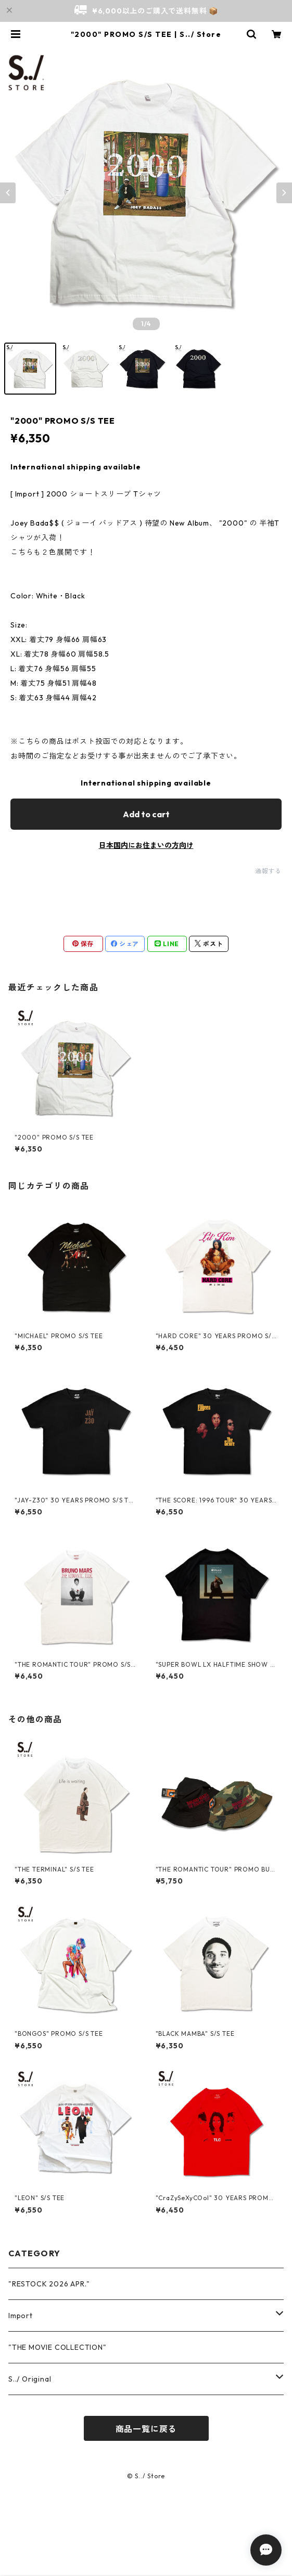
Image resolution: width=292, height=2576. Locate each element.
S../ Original (29, 2379)
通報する (268, 871)
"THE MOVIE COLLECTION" (57, 2347)
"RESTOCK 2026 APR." (49, 2284)
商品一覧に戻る (146, 2429)
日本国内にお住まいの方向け (146, 845)
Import (20, 2315)
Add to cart (146, 814)
